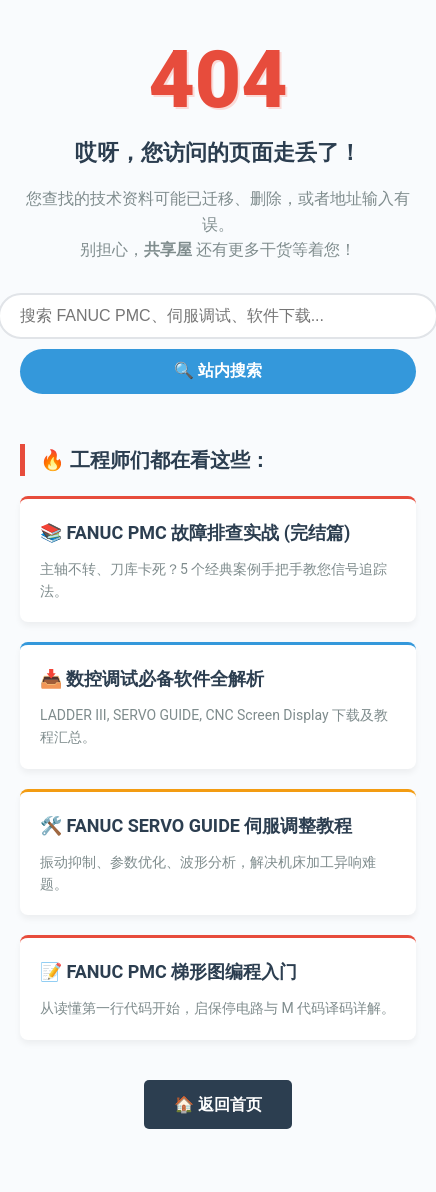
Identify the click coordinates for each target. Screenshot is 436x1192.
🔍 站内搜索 (218, 370)
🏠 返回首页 (218, 1104)
